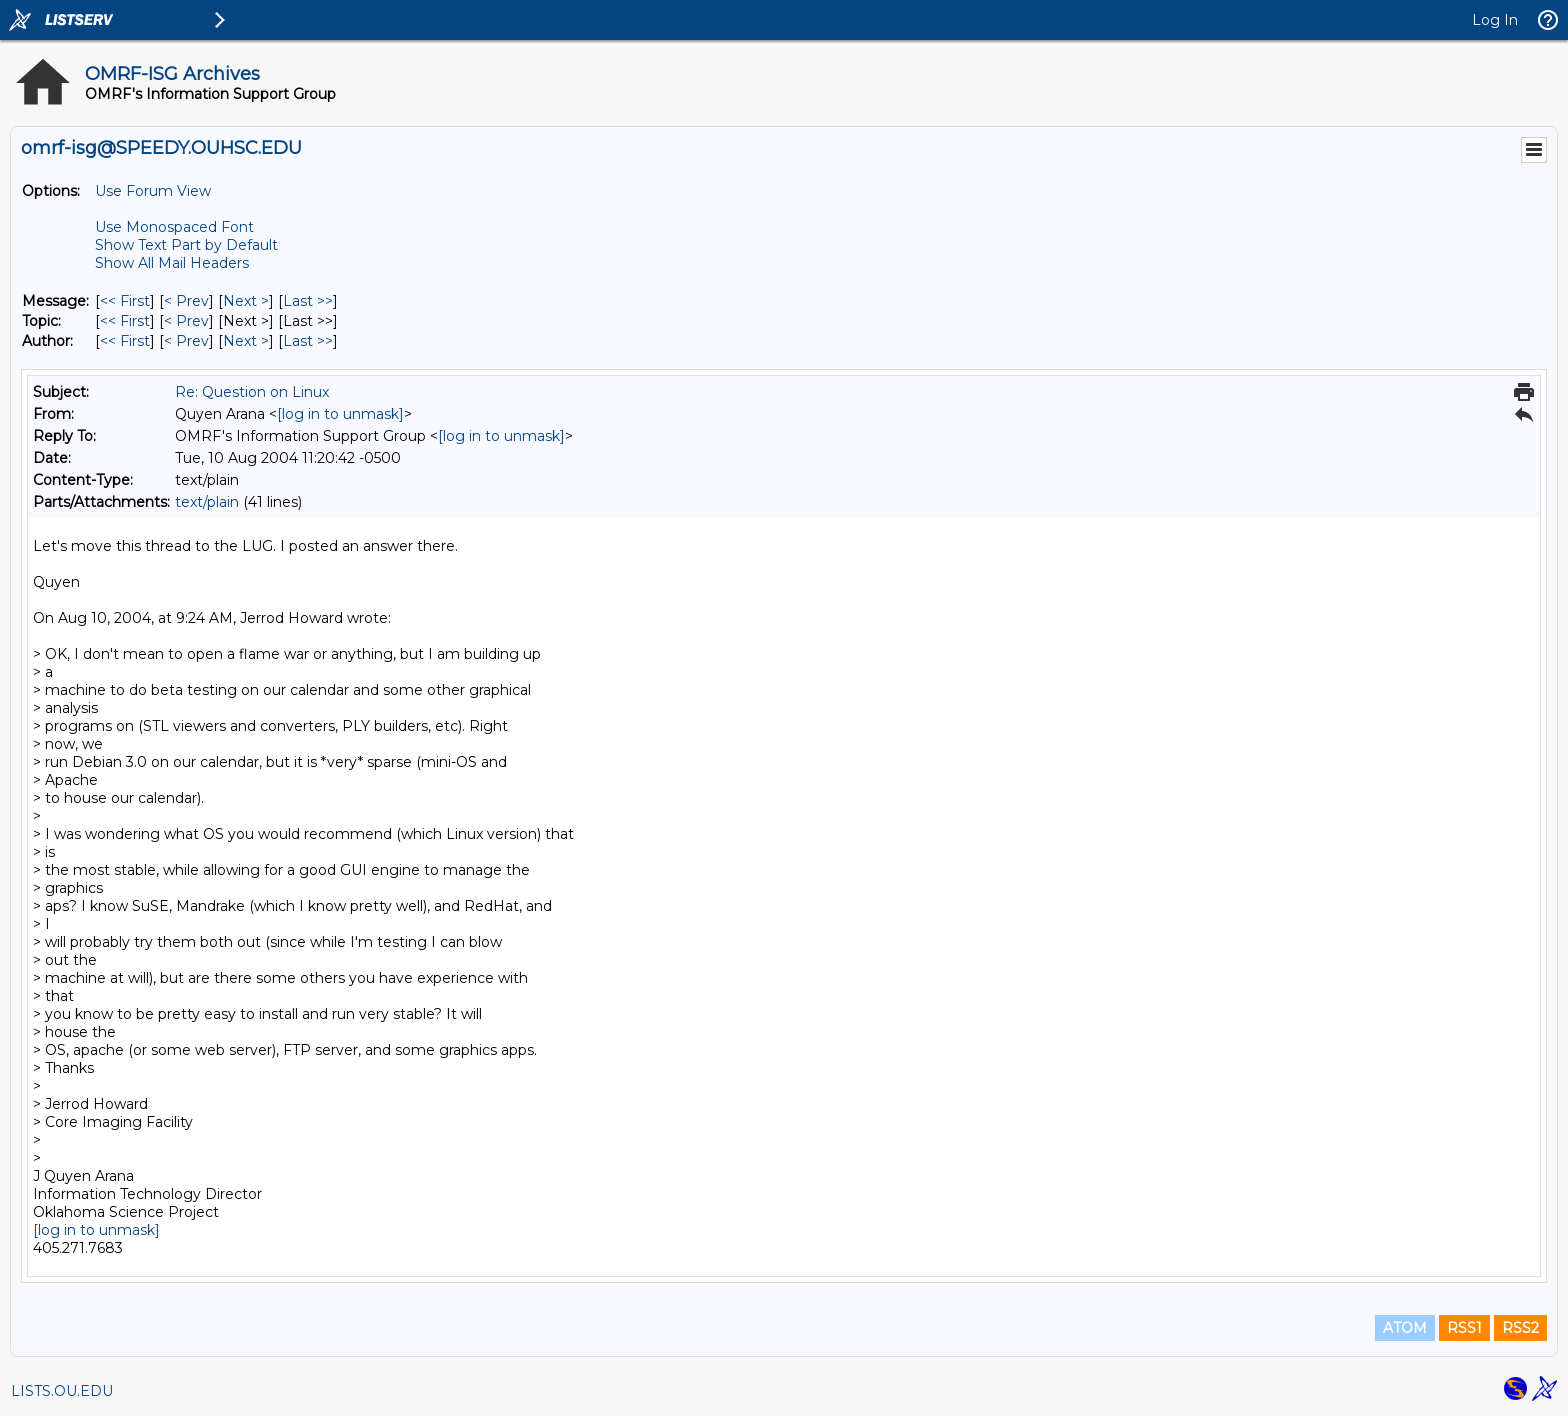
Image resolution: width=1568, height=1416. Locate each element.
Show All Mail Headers (172, 263)
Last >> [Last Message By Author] (308, 341)
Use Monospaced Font (174, 227)
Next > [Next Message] (246, 301)
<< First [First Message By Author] (125, 341)
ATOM (1405, 1328)
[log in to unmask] (340, 414)
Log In (1495, 20)
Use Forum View (153, 191)
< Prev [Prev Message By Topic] (186, 321)
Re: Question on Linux (252, 392)
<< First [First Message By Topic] (125, 321)
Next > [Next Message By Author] (246, 341)
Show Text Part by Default (186, 245)
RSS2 (1520, 1328)
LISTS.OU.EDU (62, 1391)
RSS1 (1464, 1328)
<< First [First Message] (125, 301)
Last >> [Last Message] (308, 301)
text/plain (207, 502)
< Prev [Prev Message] (186, 301)
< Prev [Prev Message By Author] (186, 341)
